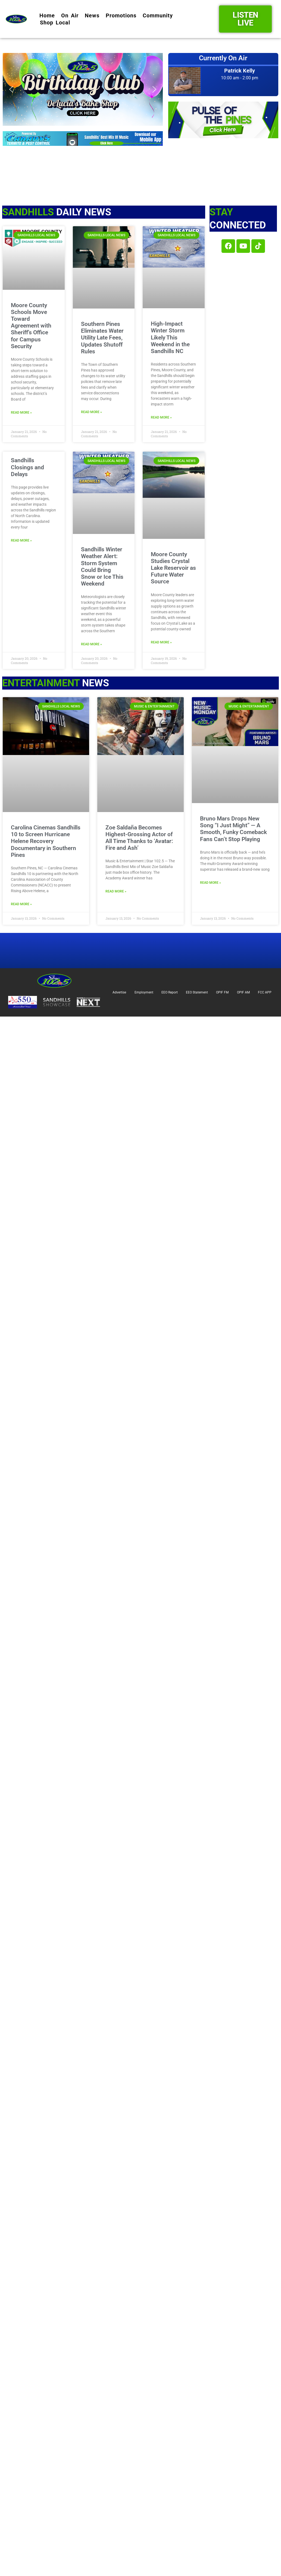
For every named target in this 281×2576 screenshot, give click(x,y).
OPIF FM (222, 992)
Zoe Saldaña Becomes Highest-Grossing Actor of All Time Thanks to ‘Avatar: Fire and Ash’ (139, 837)
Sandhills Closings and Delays (27, 467)
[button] (83, 89)
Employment (144, 992)
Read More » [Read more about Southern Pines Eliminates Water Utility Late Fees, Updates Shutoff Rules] (91, 412)
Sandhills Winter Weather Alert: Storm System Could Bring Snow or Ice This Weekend (102, 566)
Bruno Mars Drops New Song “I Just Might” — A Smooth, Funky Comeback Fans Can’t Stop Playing (233, 828)
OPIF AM (243, 992)
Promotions (121, 15)
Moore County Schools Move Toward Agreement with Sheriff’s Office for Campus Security (31, 326)
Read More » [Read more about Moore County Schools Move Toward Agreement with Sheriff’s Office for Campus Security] (21, 412)
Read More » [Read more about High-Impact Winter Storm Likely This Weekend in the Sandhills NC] (161, 417)
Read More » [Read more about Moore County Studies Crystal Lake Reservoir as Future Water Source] (161, 642)
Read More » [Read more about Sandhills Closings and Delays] (21, 540)
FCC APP (264, 992)
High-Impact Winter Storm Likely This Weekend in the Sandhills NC (170, 337)
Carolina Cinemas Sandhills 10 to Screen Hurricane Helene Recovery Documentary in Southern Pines (45, 841)
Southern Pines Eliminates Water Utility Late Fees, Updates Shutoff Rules (102, 338)
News (92, 15)
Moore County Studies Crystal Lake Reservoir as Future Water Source (173, 568)
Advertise (119, 992)
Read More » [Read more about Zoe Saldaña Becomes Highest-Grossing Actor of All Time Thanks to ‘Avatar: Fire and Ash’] (115, 891)
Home (47, 15)
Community (158, 15)
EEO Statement (197, 992)
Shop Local (55, 22)
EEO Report (169, 992)
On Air (70, 15)
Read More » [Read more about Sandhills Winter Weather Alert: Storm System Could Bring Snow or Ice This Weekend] (91, 644)
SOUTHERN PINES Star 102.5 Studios (223, 164)
